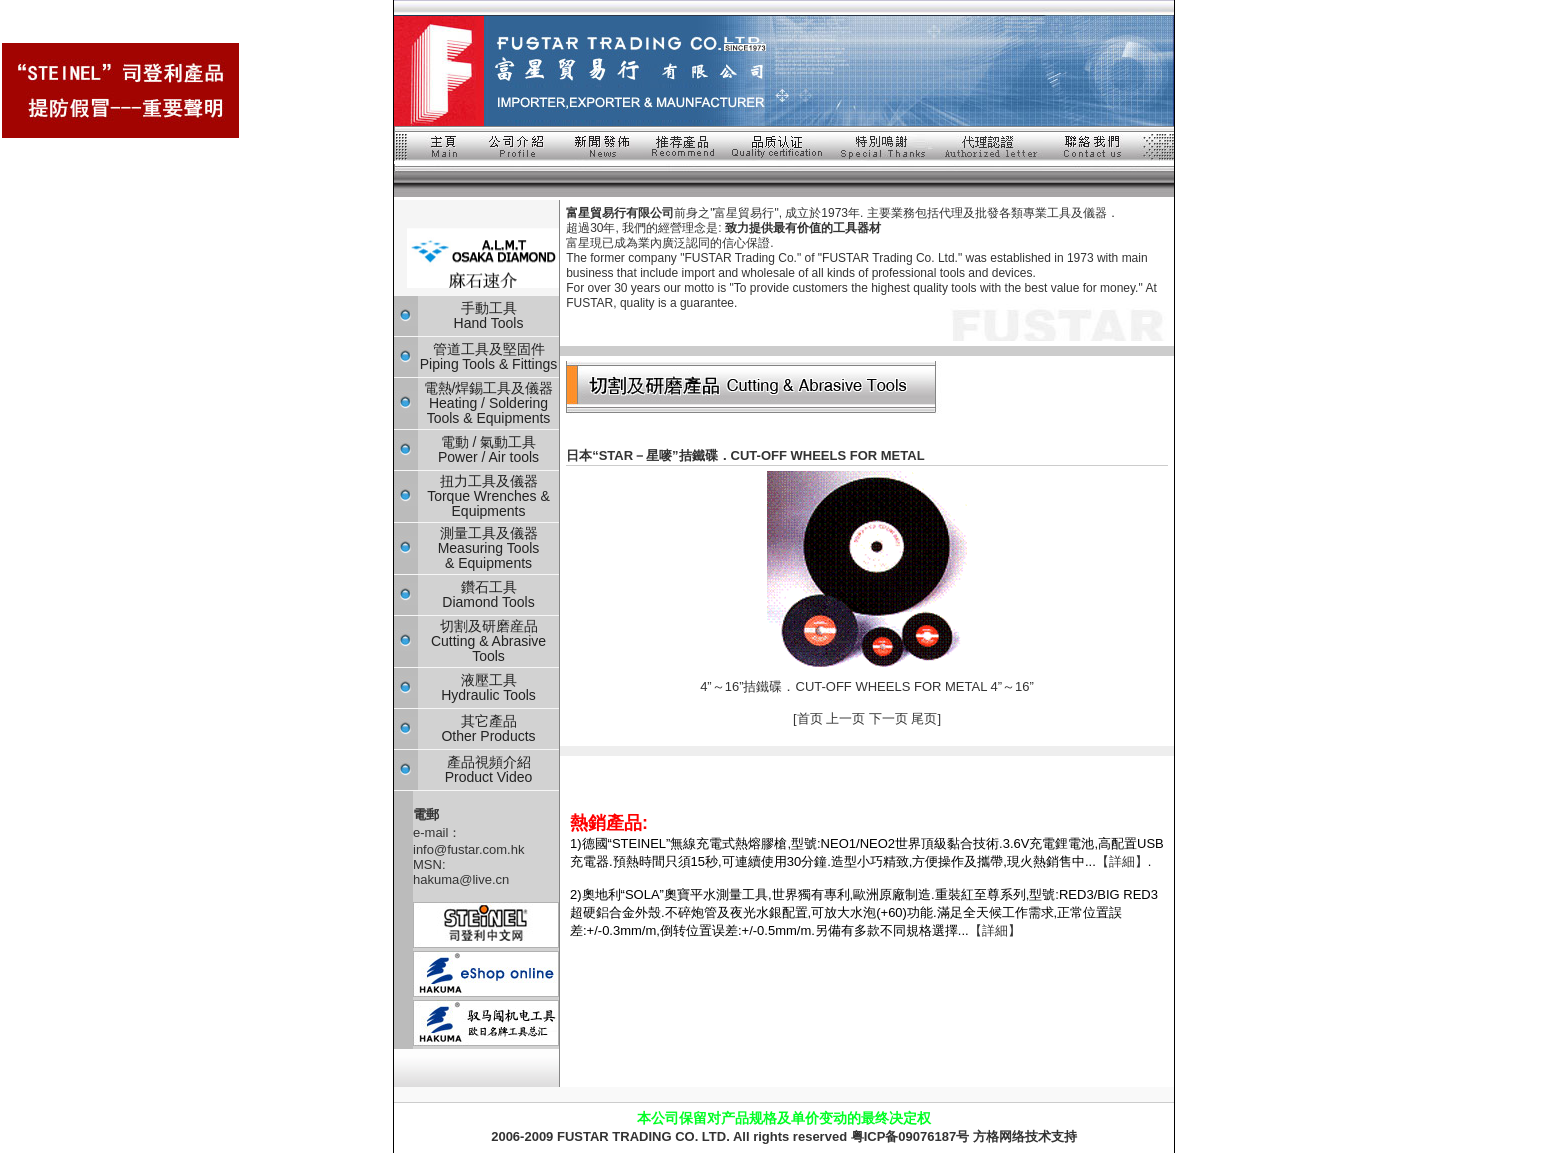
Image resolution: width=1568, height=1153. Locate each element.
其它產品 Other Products (488, 728)
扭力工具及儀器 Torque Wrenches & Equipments (488, 496)
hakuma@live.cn (461, 879)
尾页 (924, 718)
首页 (812, 718)
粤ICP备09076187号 (910, 1136)
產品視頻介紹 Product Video (489, 769)
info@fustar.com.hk (468, 849)
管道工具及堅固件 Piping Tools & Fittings (488, 356)
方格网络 (999, 1136)
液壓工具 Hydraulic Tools (488, 687)
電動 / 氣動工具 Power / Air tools (488, 449)
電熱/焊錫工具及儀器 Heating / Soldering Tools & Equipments (489, 403)
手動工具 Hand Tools (489, 315)
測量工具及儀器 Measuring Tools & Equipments (489, 548)
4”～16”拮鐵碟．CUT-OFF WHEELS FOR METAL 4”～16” (867, 686)
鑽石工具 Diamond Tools (488, 594)
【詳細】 (1122, 861)
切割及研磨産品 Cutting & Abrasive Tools (488, 641)
